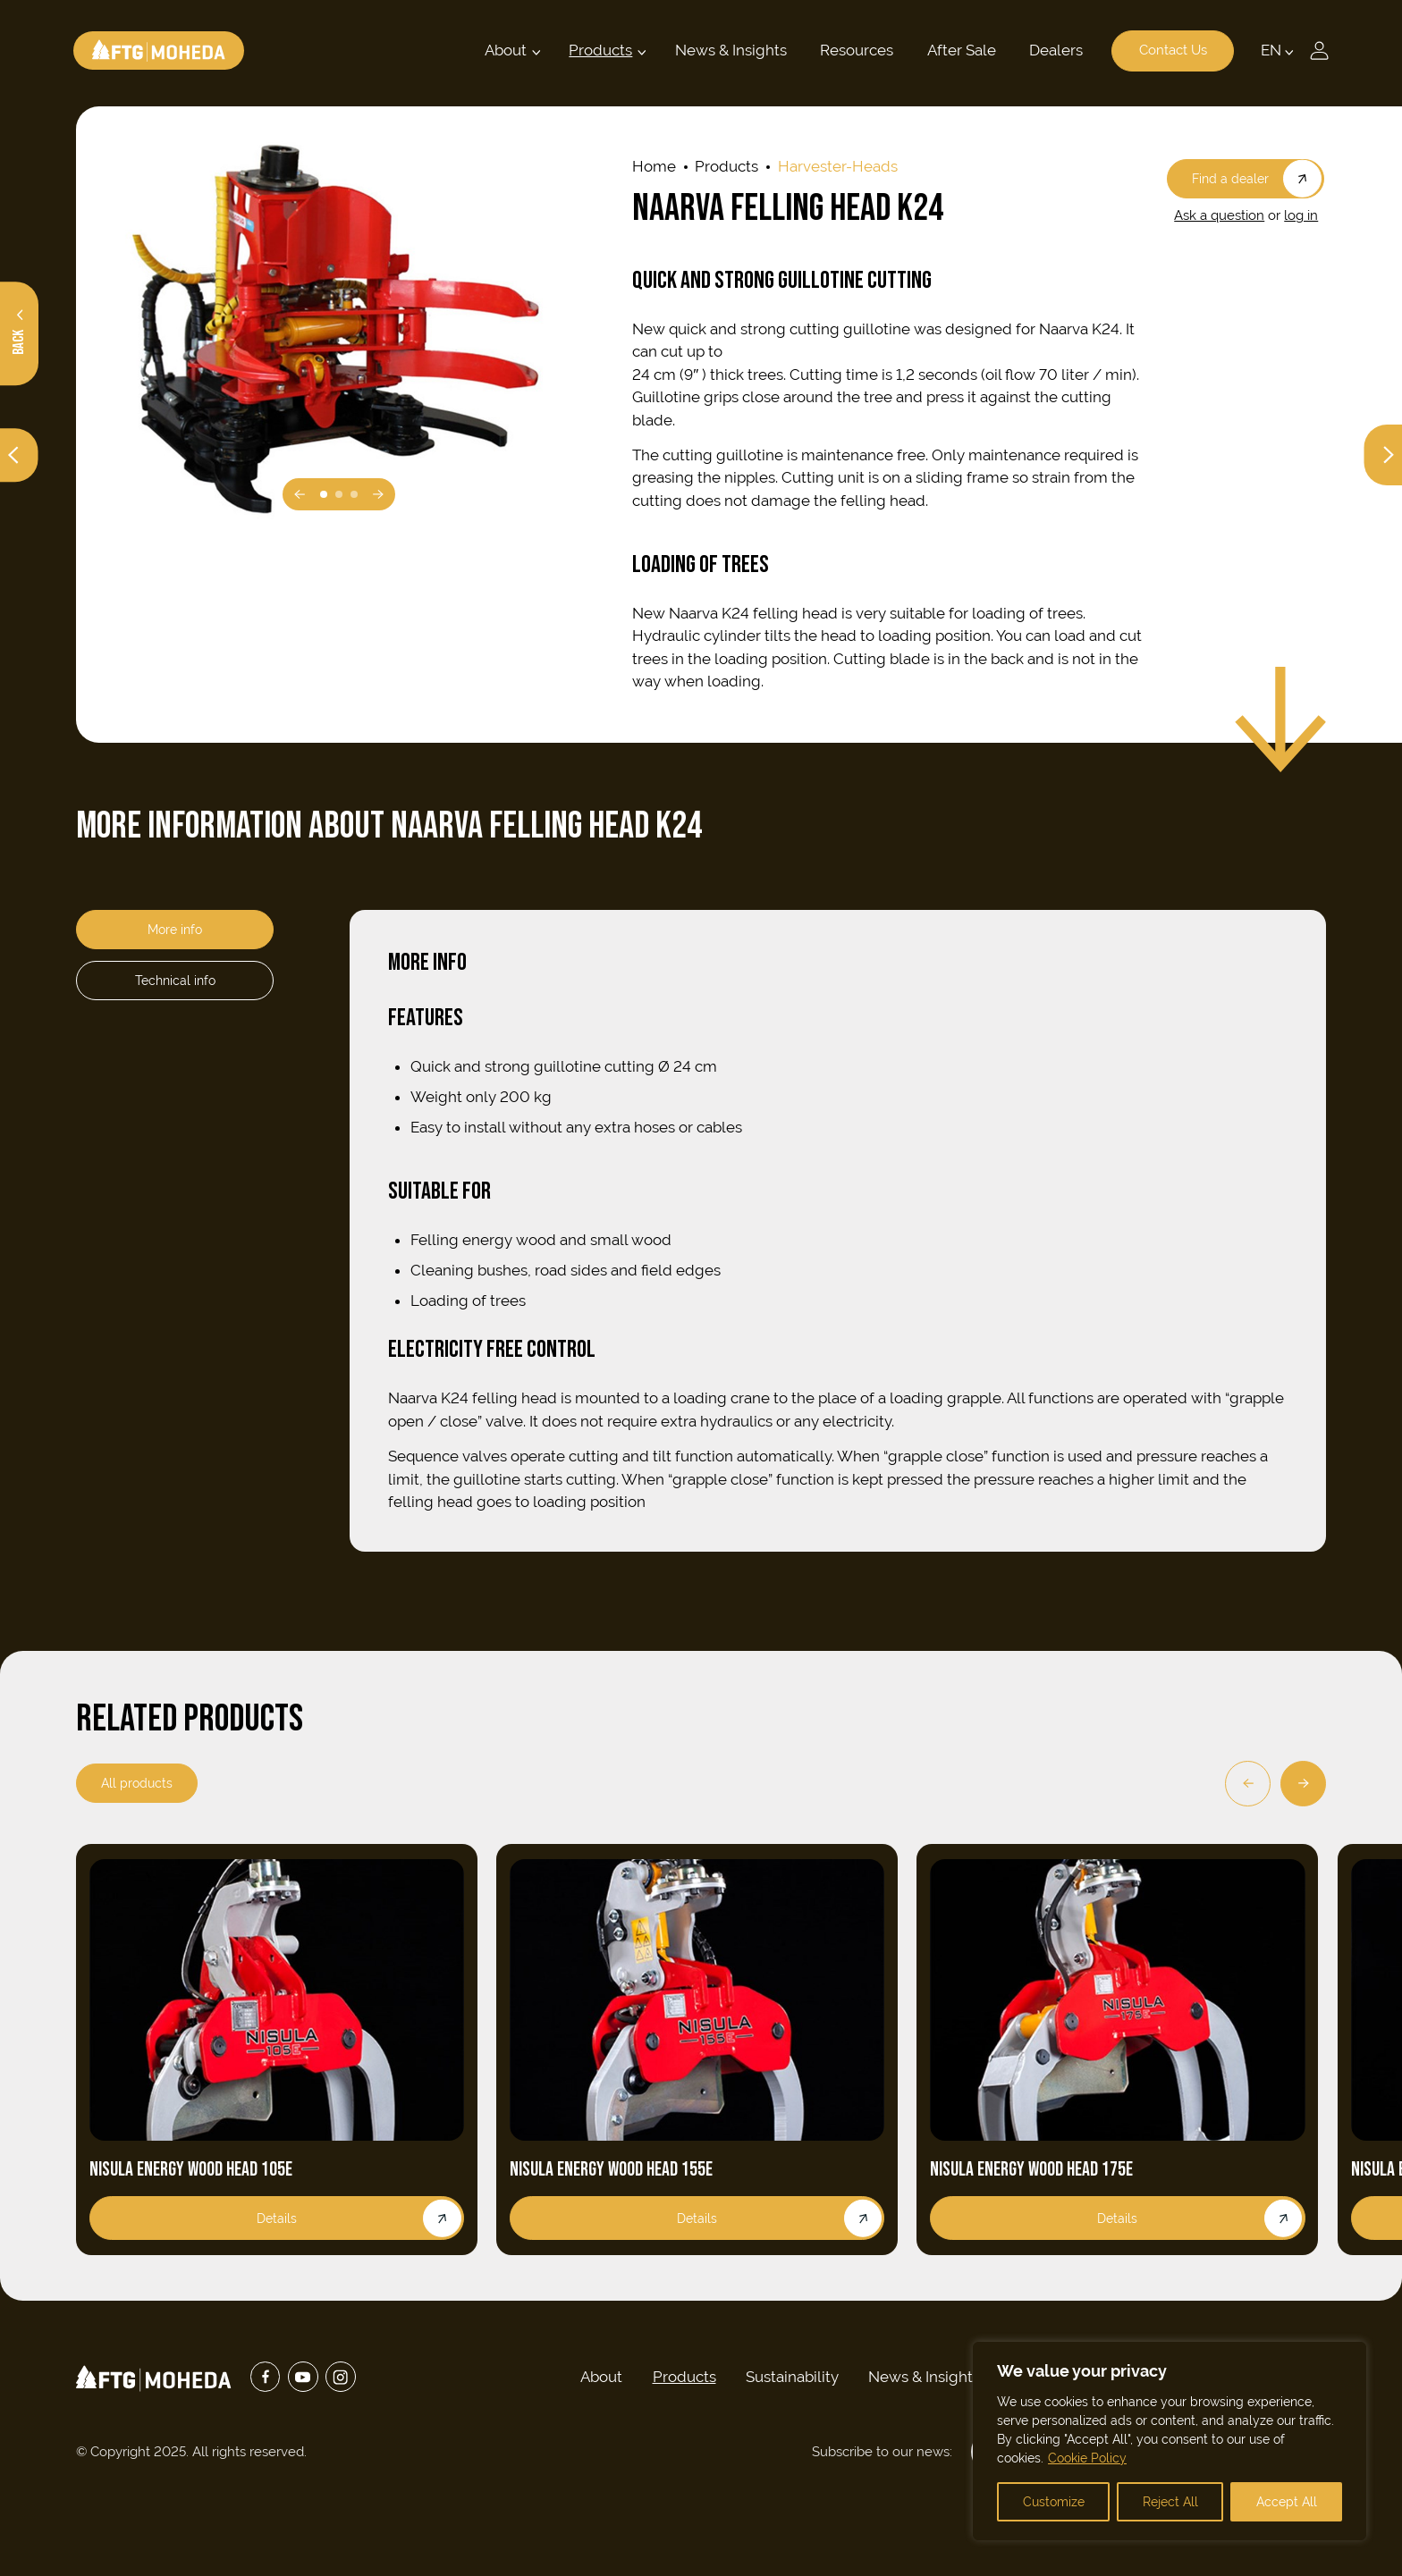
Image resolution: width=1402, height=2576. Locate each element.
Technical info (175, 980)
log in (1301, 215)
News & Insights (728, 50)
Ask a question (1219, 215)
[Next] (1303, 1783)
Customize (1054, 2502)
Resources (854, 50)
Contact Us (1170, 51)
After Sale (959, 50)
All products (137, 1782)
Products (598, 50)
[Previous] (1248, 1783)
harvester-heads (838, 166)
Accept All (1286, 2502)
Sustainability (792, 2377)
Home (654, 166)
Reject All (1170, 2502)
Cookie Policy (1087, 2458)
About (503, 50)
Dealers (1054, 50)
